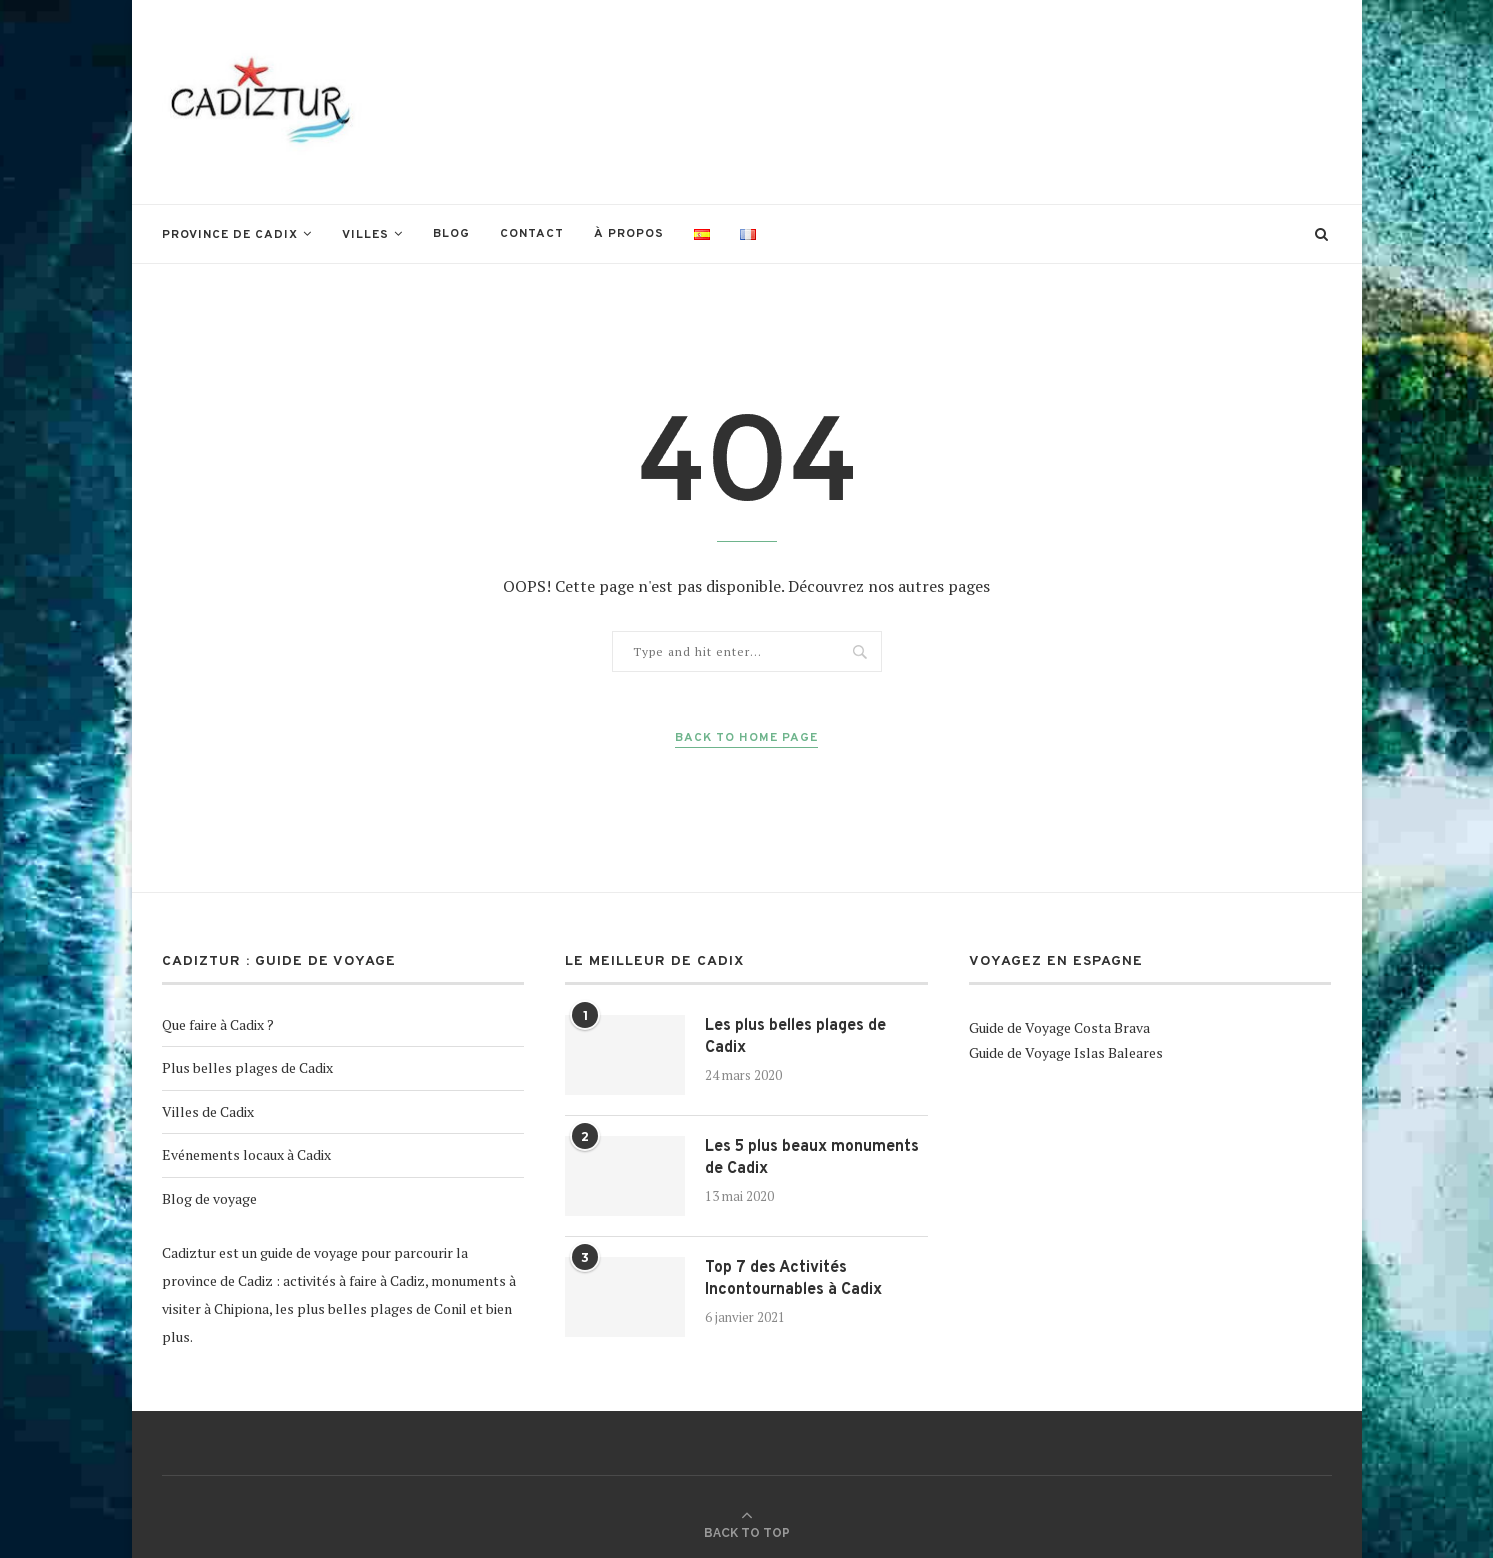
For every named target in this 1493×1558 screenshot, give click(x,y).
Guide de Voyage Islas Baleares (1066, 1052)
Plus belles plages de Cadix (247, 1067)
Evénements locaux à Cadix (246, 1154)
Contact (532, 234)
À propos (629, 234)
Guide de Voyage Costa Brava (1059, 1027)
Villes (365, 235)
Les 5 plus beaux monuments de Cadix (812, 1158)
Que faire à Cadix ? (218, 1024)
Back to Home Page (746, 738)
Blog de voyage (209, 1198)
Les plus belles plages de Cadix (795, 1037)
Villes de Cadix (208, 1111)
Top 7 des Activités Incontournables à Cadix (793, 1279)
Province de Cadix (230, 235)
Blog (451, 234)
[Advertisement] (968, 100)
